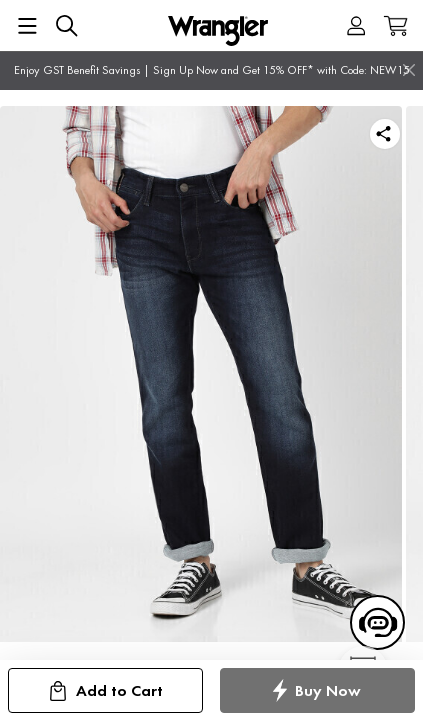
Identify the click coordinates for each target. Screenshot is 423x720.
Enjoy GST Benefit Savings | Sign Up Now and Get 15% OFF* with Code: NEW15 (212, 70)
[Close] (409, 70)
